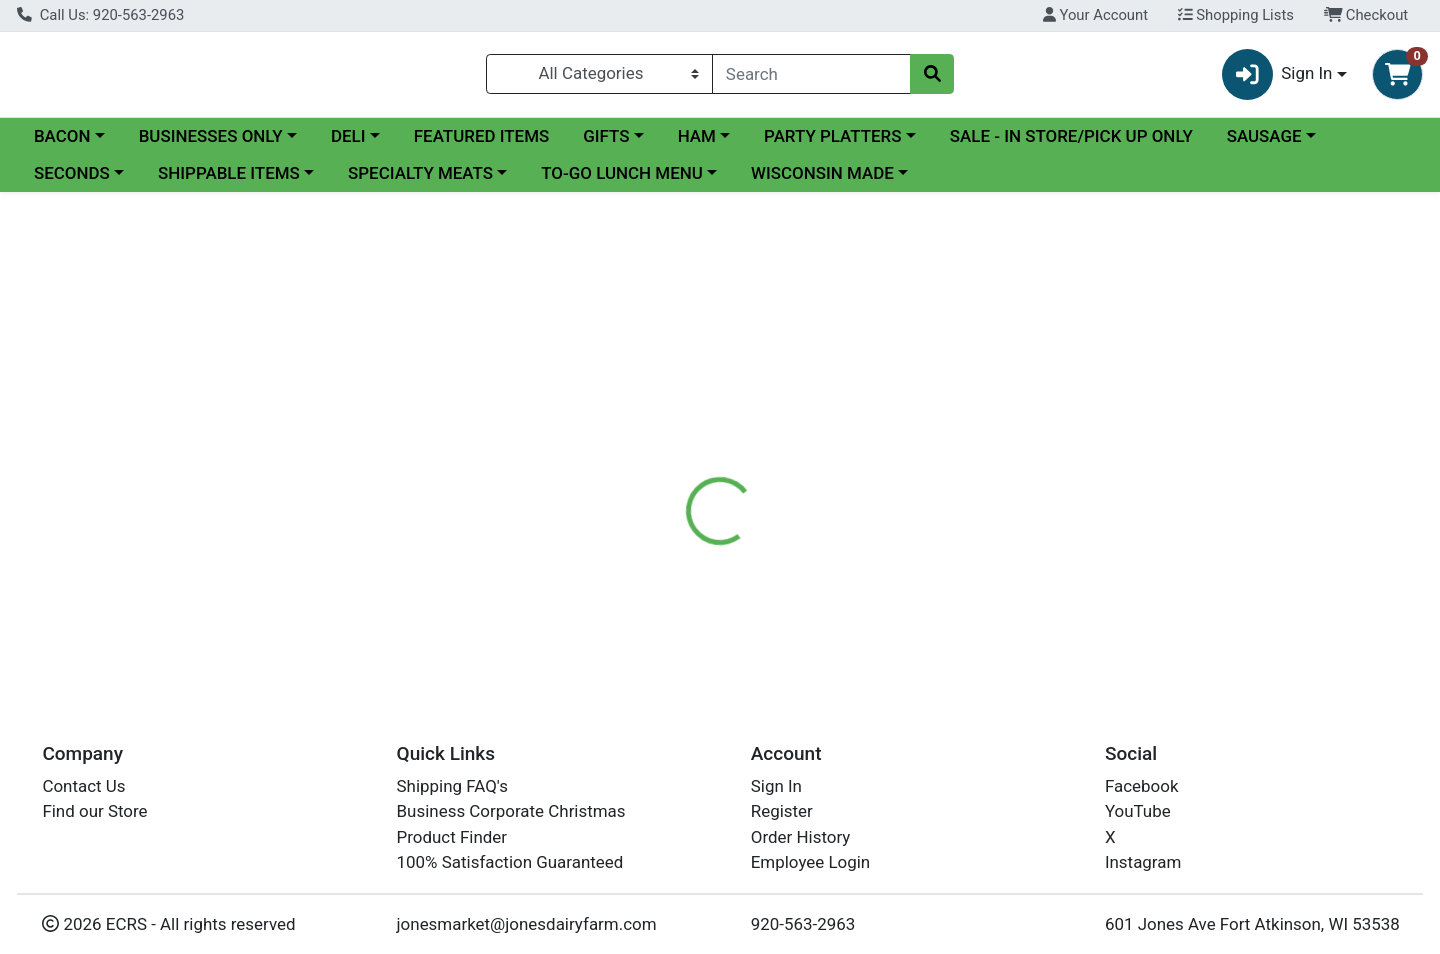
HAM (697, 144)
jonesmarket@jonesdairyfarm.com (527, 924)
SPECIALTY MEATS (420, 182)
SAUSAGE (1264, 144)
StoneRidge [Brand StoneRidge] (851, 577)
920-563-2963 (803, 924)
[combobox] (811, 78)
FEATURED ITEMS (482, 144)
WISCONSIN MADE (822, 182)
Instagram (1143, 862)
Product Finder (452, 837)
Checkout (1366, 15)
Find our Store (94, 811)
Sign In (776, 786)
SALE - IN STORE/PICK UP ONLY (1071, 144)
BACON (62, 144)
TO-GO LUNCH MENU (622, 182)
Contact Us (83, 786)
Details (656, 497)
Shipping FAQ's (452, 786)
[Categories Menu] (599, 78)
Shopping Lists (1236, 15)
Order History (801, 837)
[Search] (811, 78)
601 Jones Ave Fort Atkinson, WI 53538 (1252, 924)
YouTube (1138, 811)
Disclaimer (750, 497)
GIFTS (606, 144)
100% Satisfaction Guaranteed (510, 862)
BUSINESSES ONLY (211, 144)
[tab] (656, 497)
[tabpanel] (1020, 596)
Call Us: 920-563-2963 (100, 15)
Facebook (1142, 786)
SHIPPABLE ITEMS (229, 182)
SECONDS (72, 182)
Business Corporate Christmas (511, 811)
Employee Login (810, 862)
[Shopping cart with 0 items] (1397, 78)
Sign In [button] (1277, 78)
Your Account (1095, 15)
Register (782, 811)
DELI (348, 144)
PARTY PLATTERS (832, 144)
